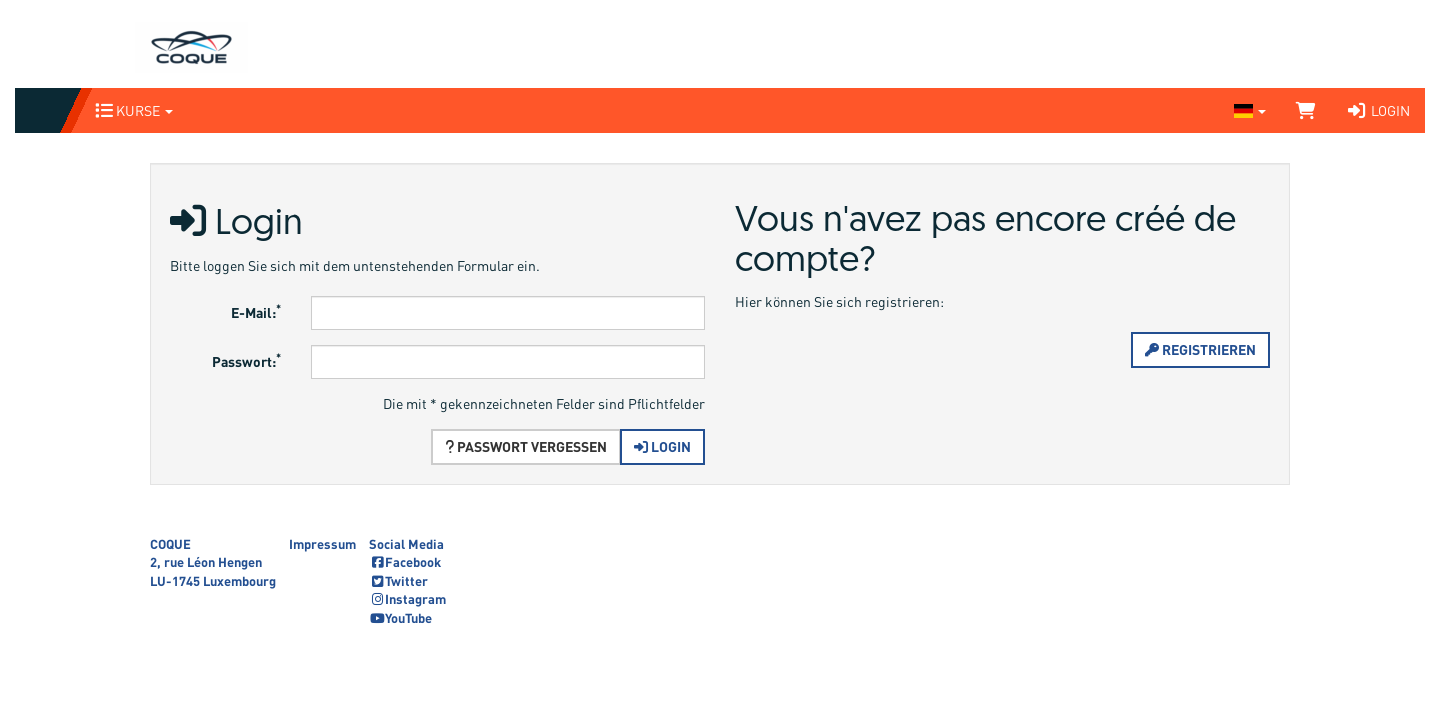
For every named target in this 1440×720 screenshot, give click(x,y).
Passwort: (246, 359)
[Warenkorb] (1306, 110)
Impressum (322, 544)
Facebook (405, 562)
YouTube (400, 618)
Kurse (134, 110)
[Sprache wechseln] (1250, 110)
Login (1378, 110)
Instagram (407, 599)
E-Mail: (256, 310)
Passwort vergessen (526, 446)
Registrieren (1200, 349)
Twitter (398, 581)
